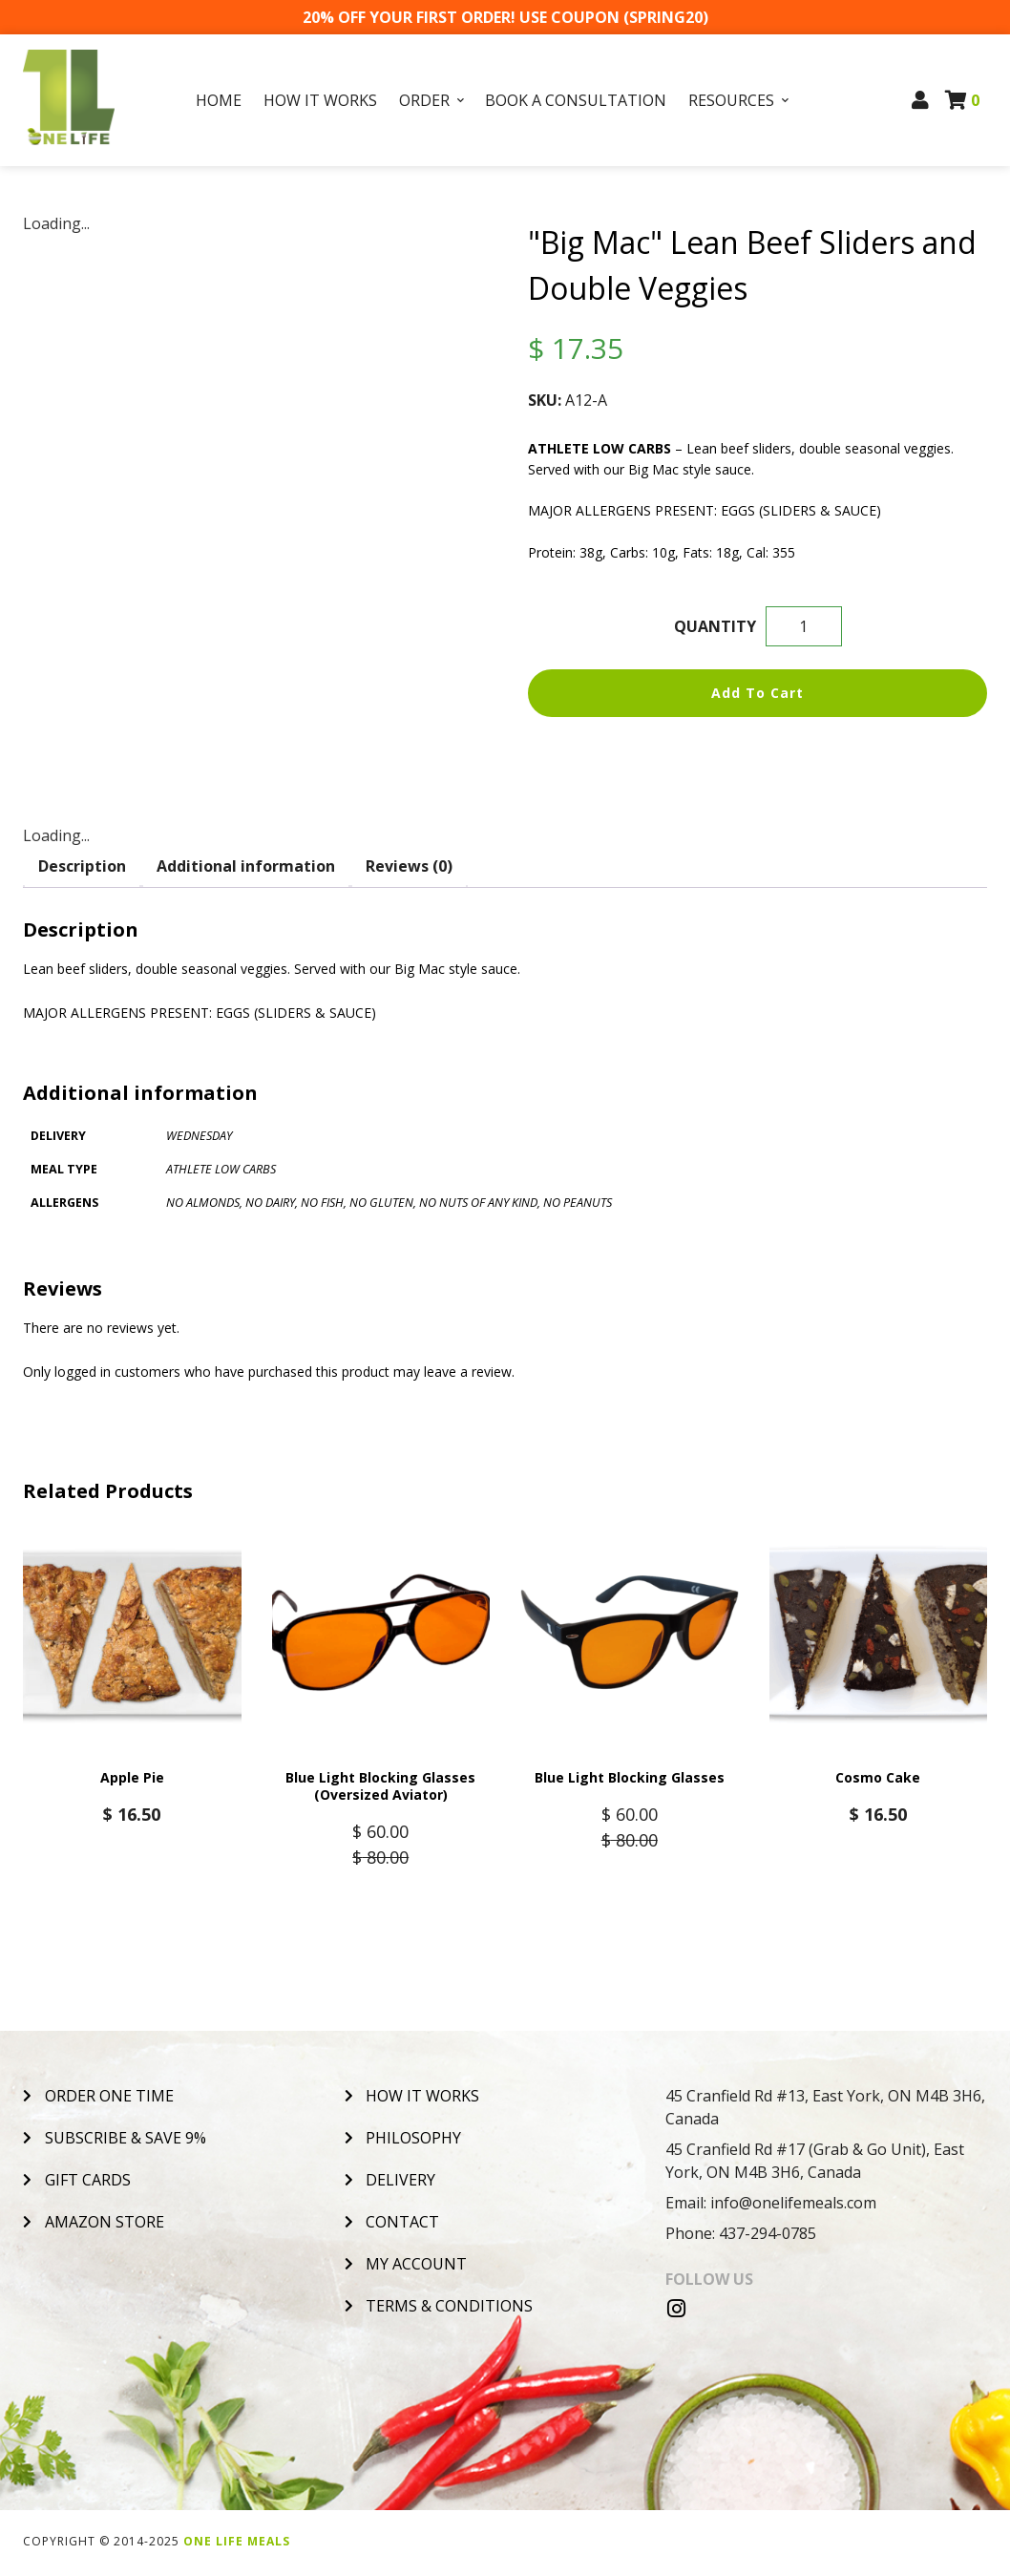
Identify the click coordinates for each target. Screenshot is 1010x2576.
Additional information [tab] (246, 865)
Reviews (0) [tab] (409, 865)
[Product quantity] (804, 626)
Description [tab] (82, 865)
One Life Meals (236, 2544)
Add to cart (757, 693)
